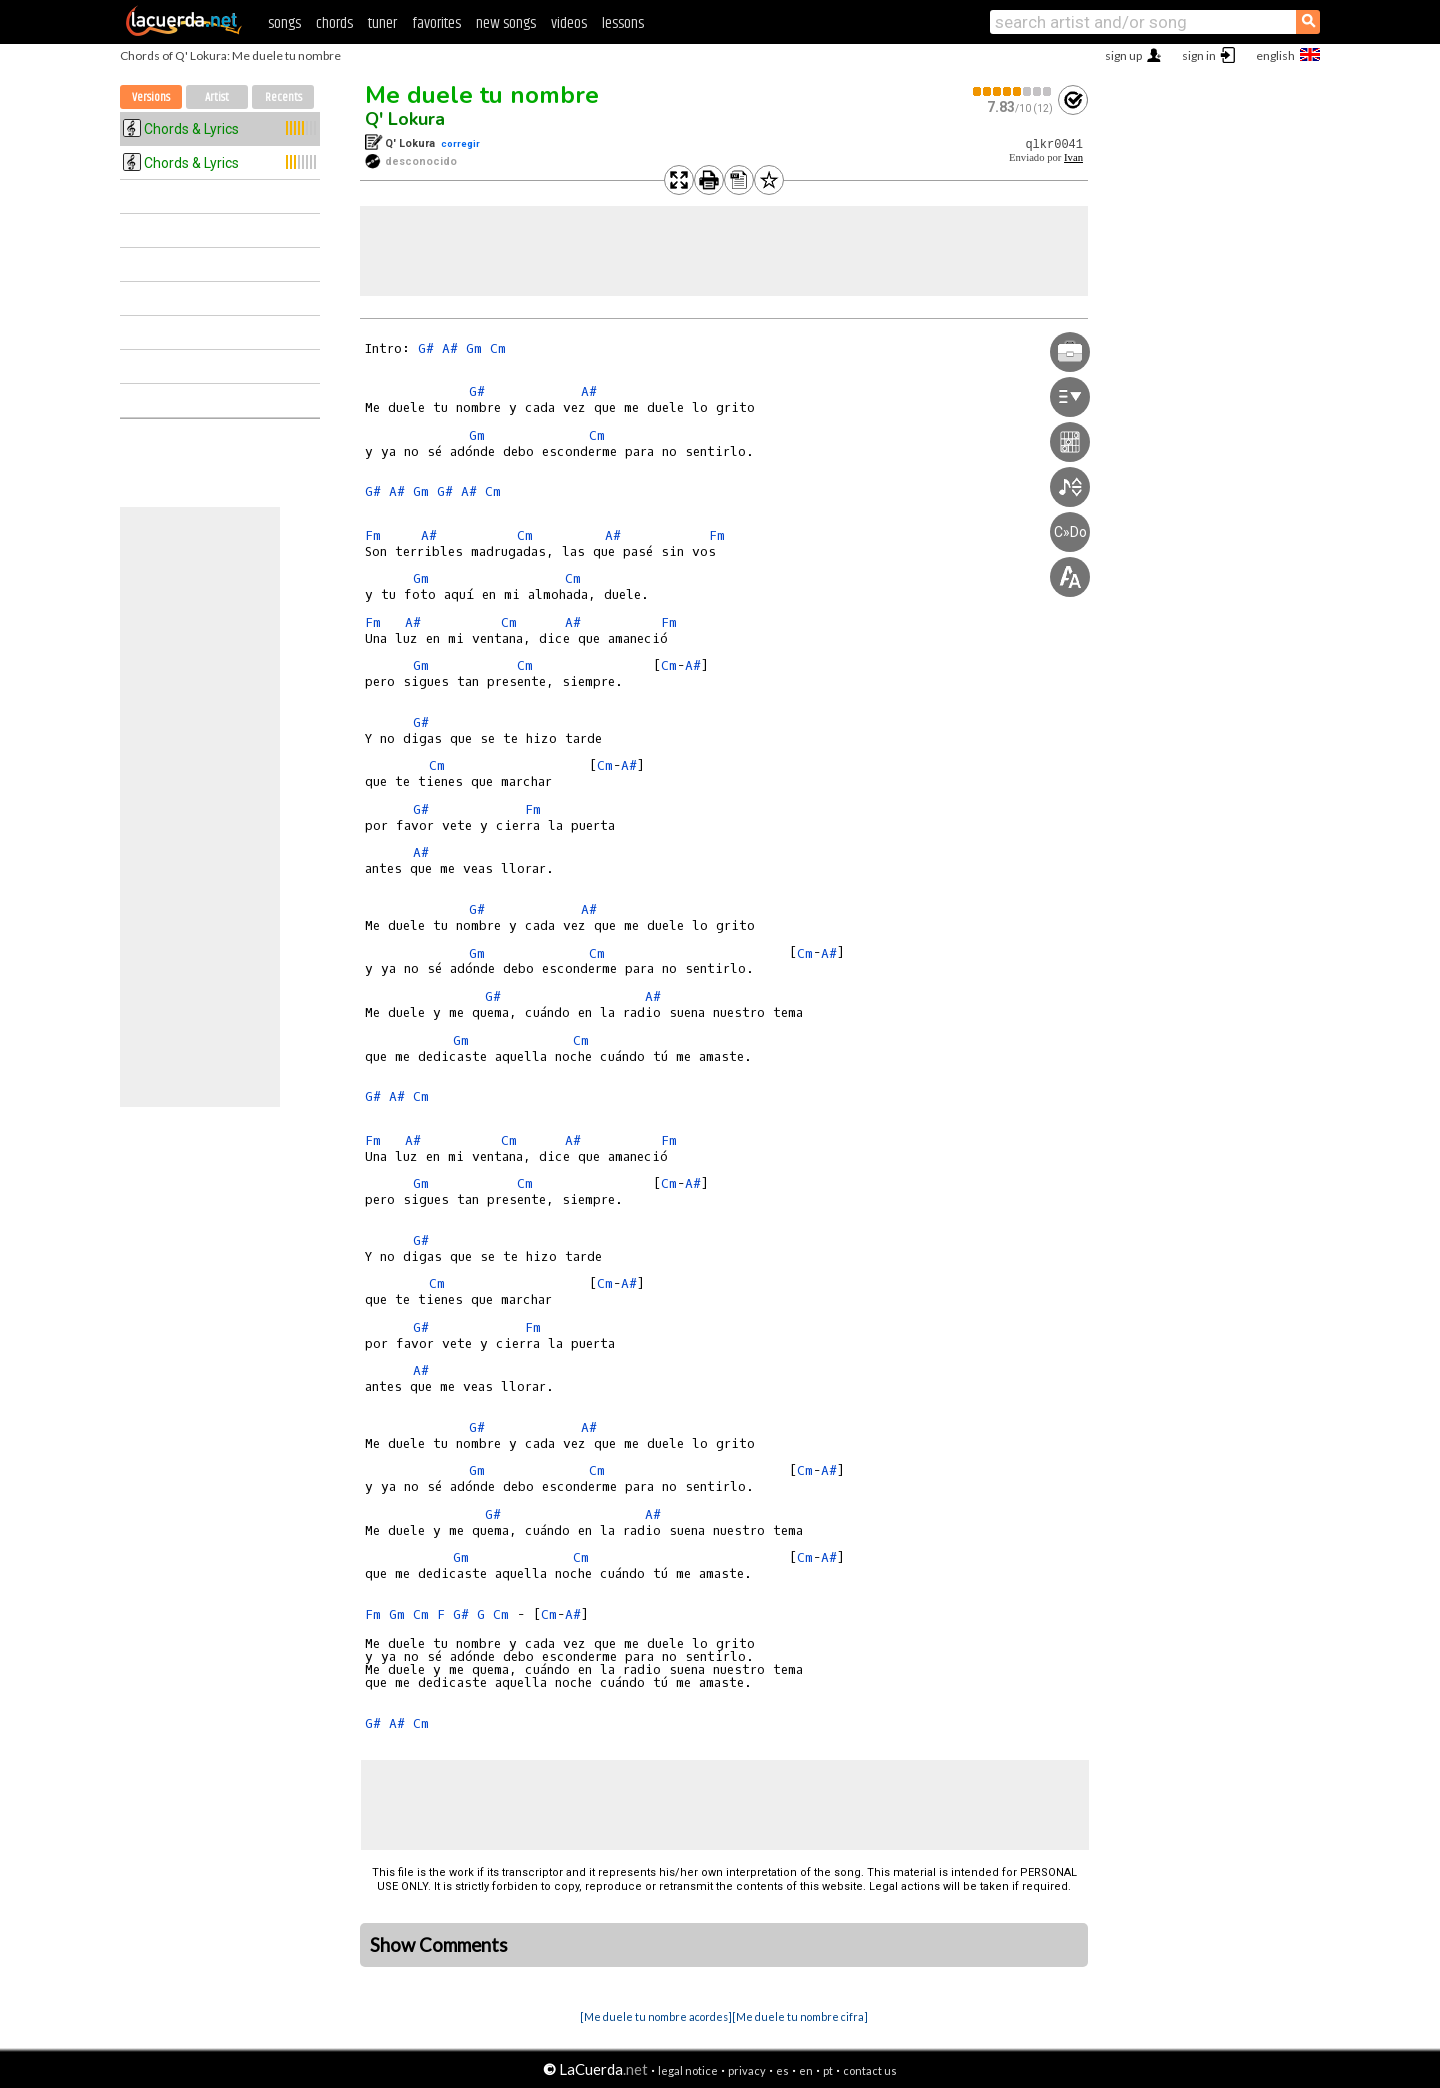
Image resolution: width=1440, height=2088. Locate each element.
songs (284, 23)
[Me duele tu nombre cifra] (800, 2016)
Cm (498, 348)
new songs (506, 23)
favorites (436, 23)
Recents (283, 97)
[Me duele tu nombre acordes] (656, 2016)
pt (828, 2070)
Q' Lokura (405, 119)
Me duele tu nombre (482, 95)
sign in (1199, 55)
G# (426, 348)
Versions (151, 97)
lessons (623, 23)
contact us (870, 2070)
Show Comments (439, 1945)
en (806, 2070)
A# (450, 348)
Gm (474, 348)
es (782, 2070)
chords (334, 23)
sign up (1123, 55)
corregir (460, 143)
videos (569, 23)
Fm (373, 535)
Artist (217, 97)
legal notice (688, 2070)
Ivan (1073, 157)
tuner (382, 23)
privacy (747, 2070)
